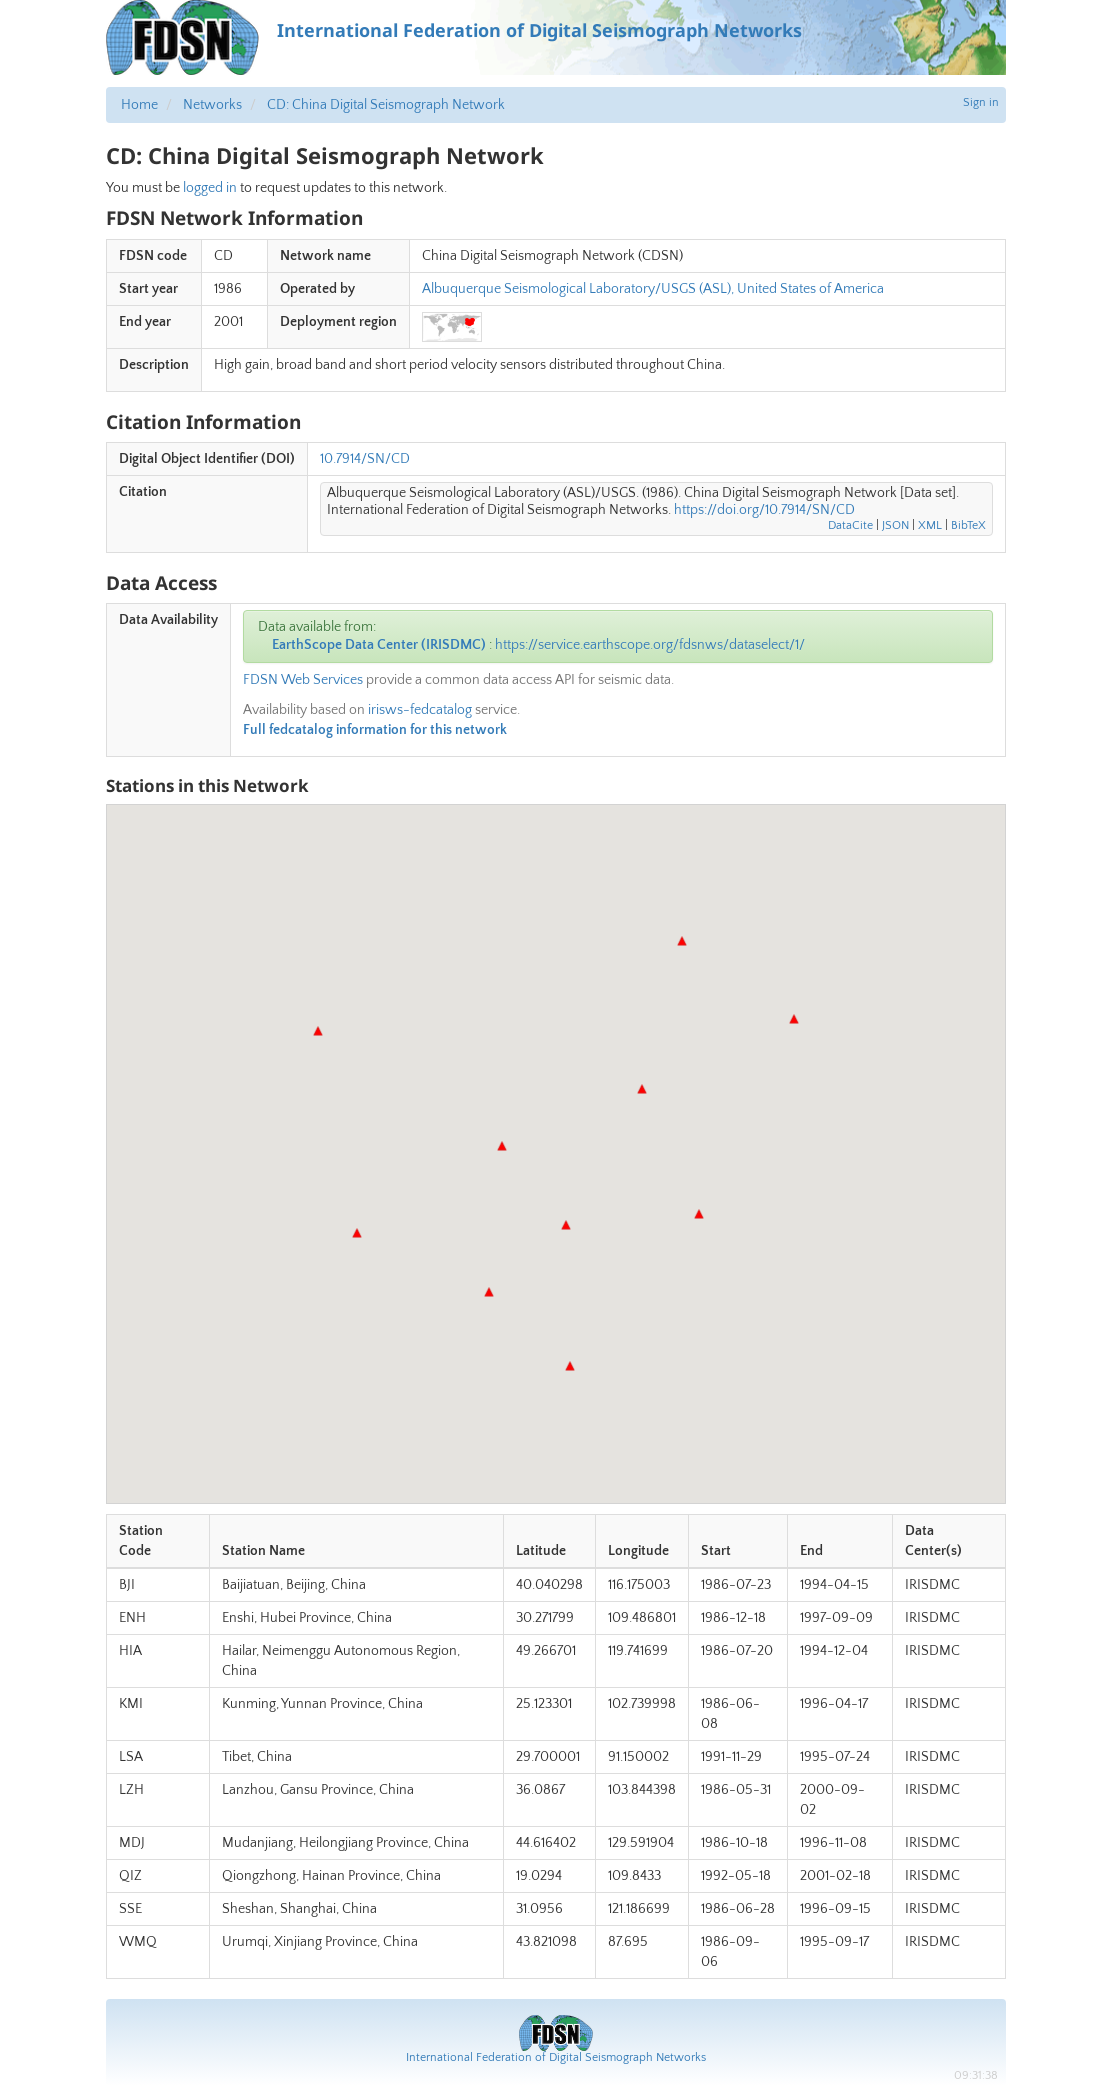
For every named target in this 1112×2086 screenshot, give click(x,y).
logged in (210, 188)
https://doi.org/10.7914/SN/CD (764, 510)
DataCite (850, 525)
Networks (212, 105)
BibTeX (968, 525)
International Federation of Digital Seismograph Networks (556, 2057)
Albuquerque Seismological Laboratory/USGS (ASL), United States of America (653, 289)
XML (930, 525)
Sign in (981, 102)
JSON (895, 525)
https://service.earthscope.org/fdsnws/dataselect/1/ (650, 645)
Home (139, 105)
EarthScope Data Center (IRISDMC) (379, 645)
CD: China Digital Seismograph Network (386, 105)
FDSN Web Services (303, 680)
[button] (642, 1089)
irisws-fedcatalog (420, 710)
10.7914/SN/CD (365, 459)
